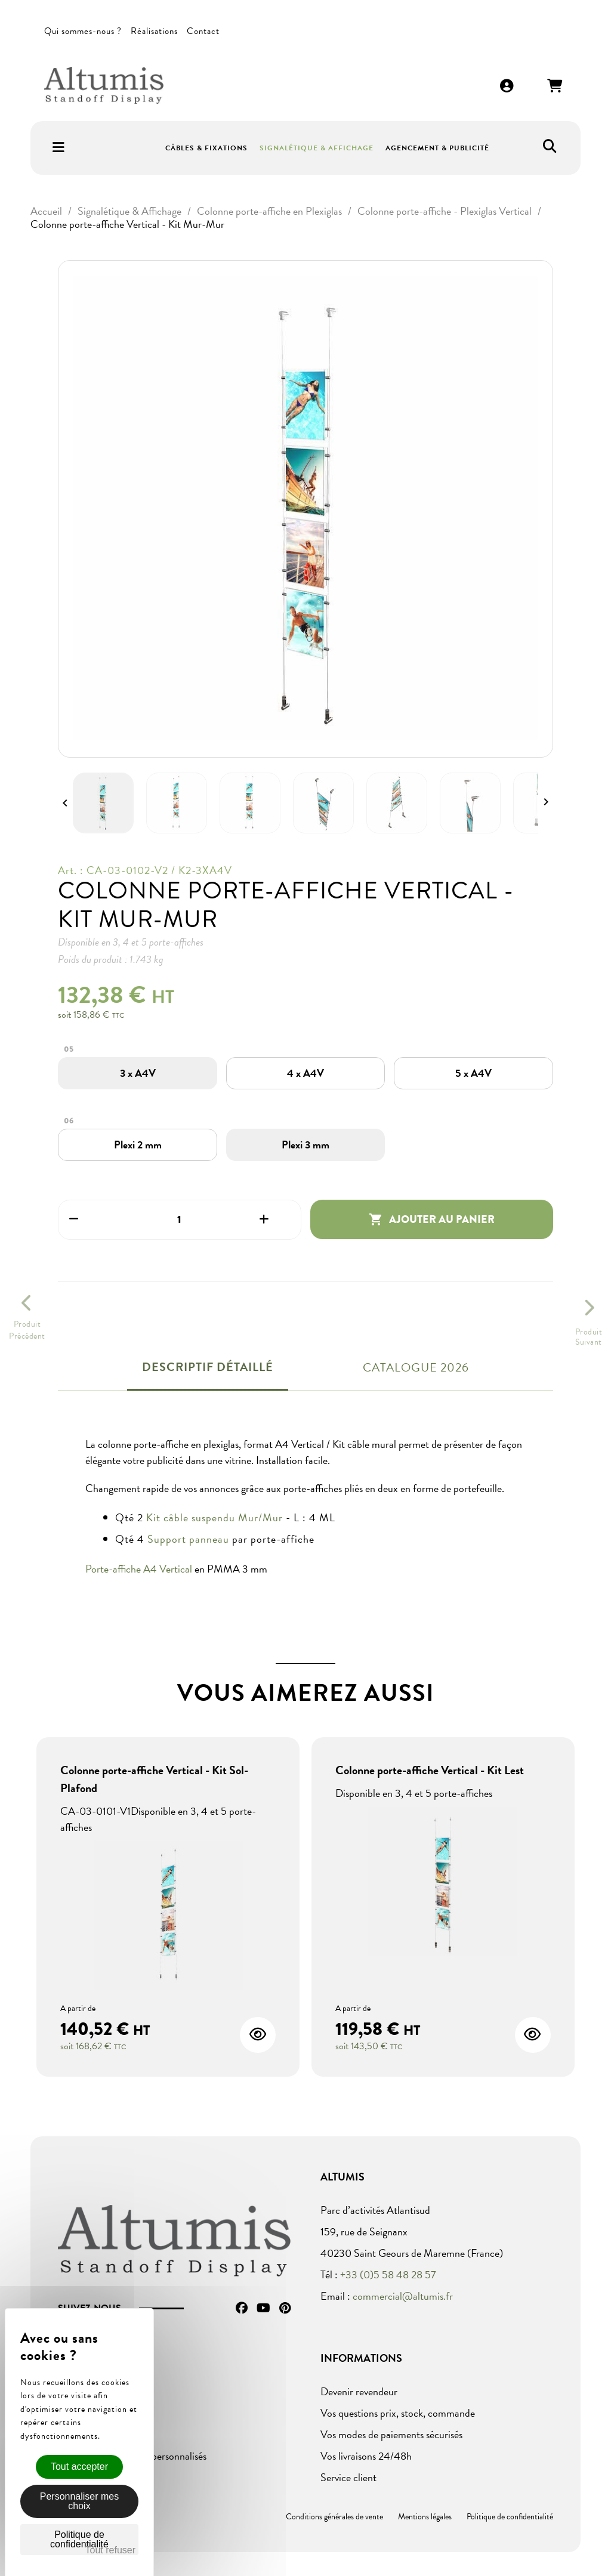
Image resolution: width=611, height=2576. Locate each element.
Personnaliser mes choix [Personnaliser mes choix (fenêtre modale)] (79, 2501)
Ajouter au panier (432, 1219)
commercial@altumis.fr (403, 2296)
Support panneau (188, 1539)
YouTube (263, 2308)
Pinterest (285, 2308)
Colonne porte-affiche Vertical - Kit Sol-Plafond (154, 1779)
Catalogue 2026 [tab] (416, 1367)
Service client (348, 2477)
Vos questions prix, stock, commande (397, 2413)
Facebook (242, 2308)
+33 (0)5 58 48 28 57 (388, 2274)
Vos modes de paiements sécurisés (391, 2434)
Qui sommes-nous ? (83, 31)
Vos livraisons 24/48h (366, 2456)
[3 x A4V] (138, 1073)
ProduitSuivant (589, 1337)
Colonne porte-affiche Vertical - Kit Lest (429, 1770)
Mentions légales (425, 2516)
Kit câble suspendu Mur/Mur (214, 1517)
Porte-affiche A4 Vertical (138, 1569)
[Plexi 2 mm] (138, 1144)
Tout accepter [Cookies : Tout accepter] (79, 2466)
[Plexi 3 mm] (305, 1144)
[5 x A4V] (473, 1073)
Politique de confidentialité (510, 2516)
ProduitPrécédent (27, 1330)
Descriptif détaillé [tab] (207, 1367)
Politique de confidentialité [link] (79, 2539)
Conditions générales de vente (334, 2516)
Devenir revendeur (358, 2391)
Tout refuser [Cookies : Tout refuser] (110, 2550)
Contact (203, 31)
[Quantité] (179, 1220)
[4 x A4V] (305, 1073)
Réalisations (154, 31)
